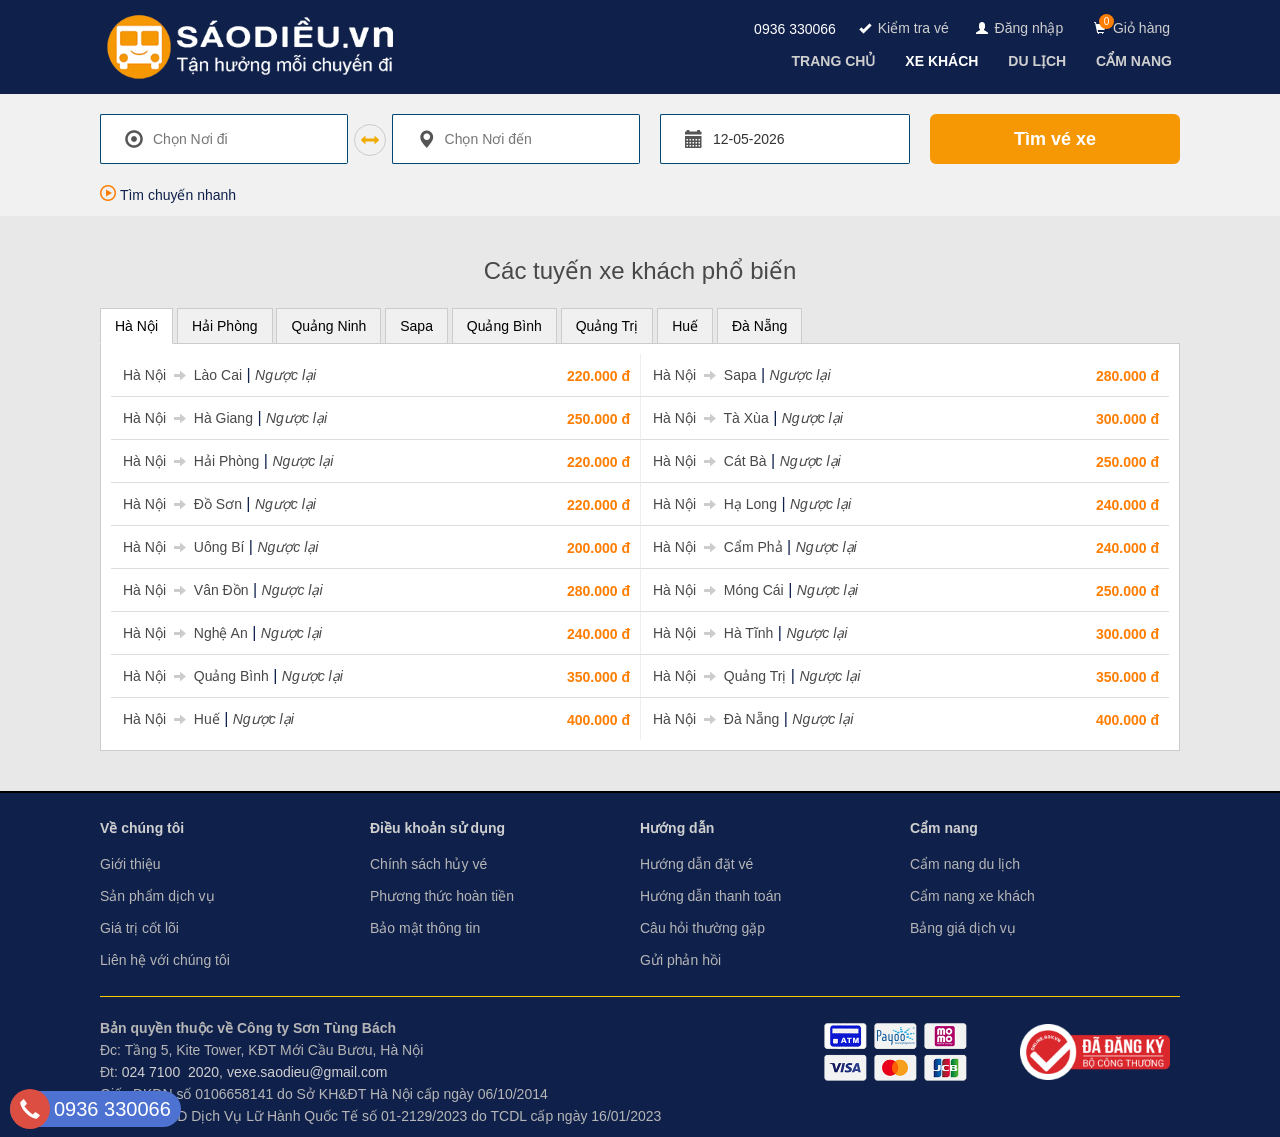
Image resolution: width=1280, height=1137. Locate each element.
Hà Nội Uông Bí (183, 547)
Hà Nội (136, 326)
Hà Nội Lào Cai (182, 375)
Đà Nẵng (759, 326)
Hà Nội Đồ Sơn (182, 504)
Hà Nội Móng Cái (718, 590)
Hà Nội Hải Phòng (191, 461)
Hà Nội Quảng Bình (196, 676)
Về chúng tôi (142, 828)
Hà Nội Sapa (705, 375)
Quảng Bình (504, 326)
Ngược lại (285, 375)
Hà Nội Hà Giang (188, 418)
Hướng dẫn (677, 828)
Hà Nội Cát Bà (710, 461)
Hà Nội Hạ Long (715, 504)
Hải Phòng (225, 326)
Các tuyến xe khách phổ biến (640, 270)
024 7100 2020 (170, 1072)
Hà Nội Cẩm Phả (718, 547)
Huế (685, 326)
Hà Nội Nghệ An (185, 633)
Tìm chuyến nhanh (168, 195)
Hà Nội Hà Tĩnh (713, 633)
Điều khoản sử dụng (437, 828)
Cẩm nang (944, 828)
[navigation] (836, 61)
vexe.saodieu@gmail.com (307, 1072)
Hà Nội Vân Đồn (186, 590)
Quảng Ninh (328, 326)
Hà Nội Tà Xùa (711, 418)
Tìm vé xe (1055, 139)
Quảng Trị (607, 326)
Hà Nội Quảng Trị (719, 676)
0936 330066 (795, 29)
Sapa (416, 326)
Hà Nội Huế (171, 719)
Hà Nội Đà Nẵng (716, 719)
